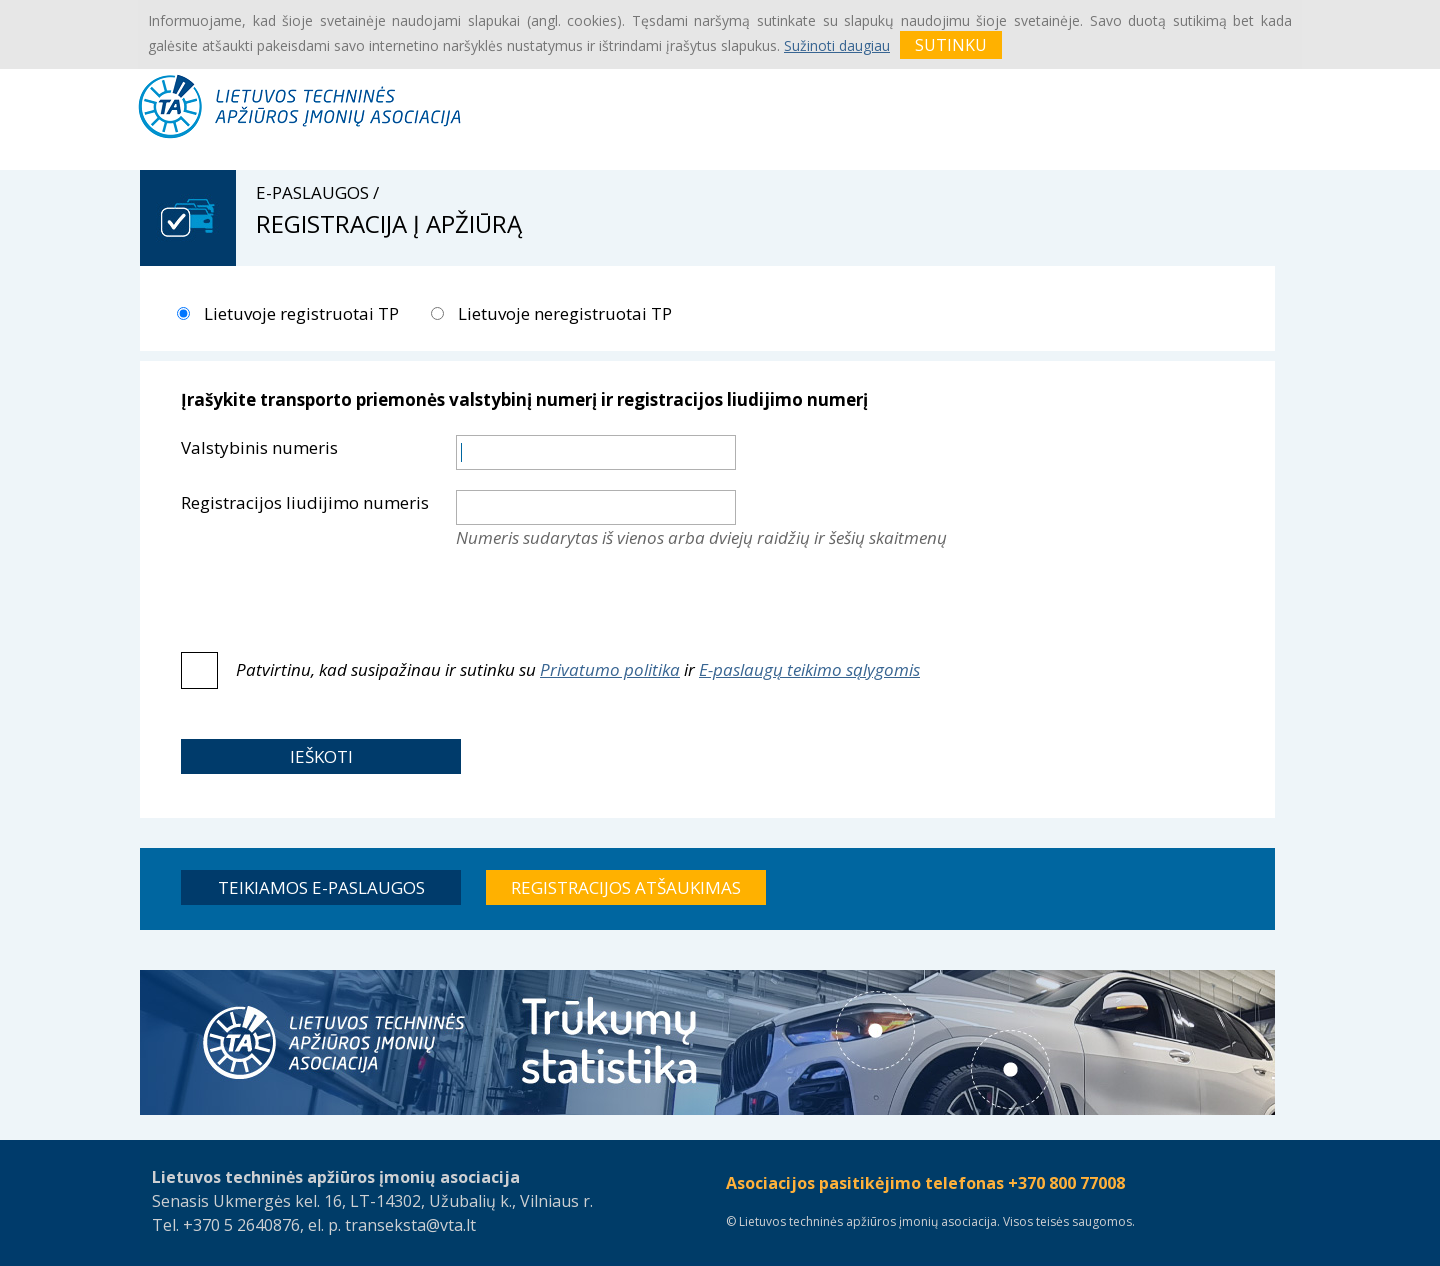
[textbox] (596, 452)
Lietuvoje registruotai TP (299, 313)
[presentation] (608, 601)
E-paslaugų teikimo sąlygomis (809, 669)
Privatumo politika (610, 669)
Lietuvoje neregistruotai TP (563, 313)
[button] (321, 756)
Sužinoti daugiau (837, 45)
